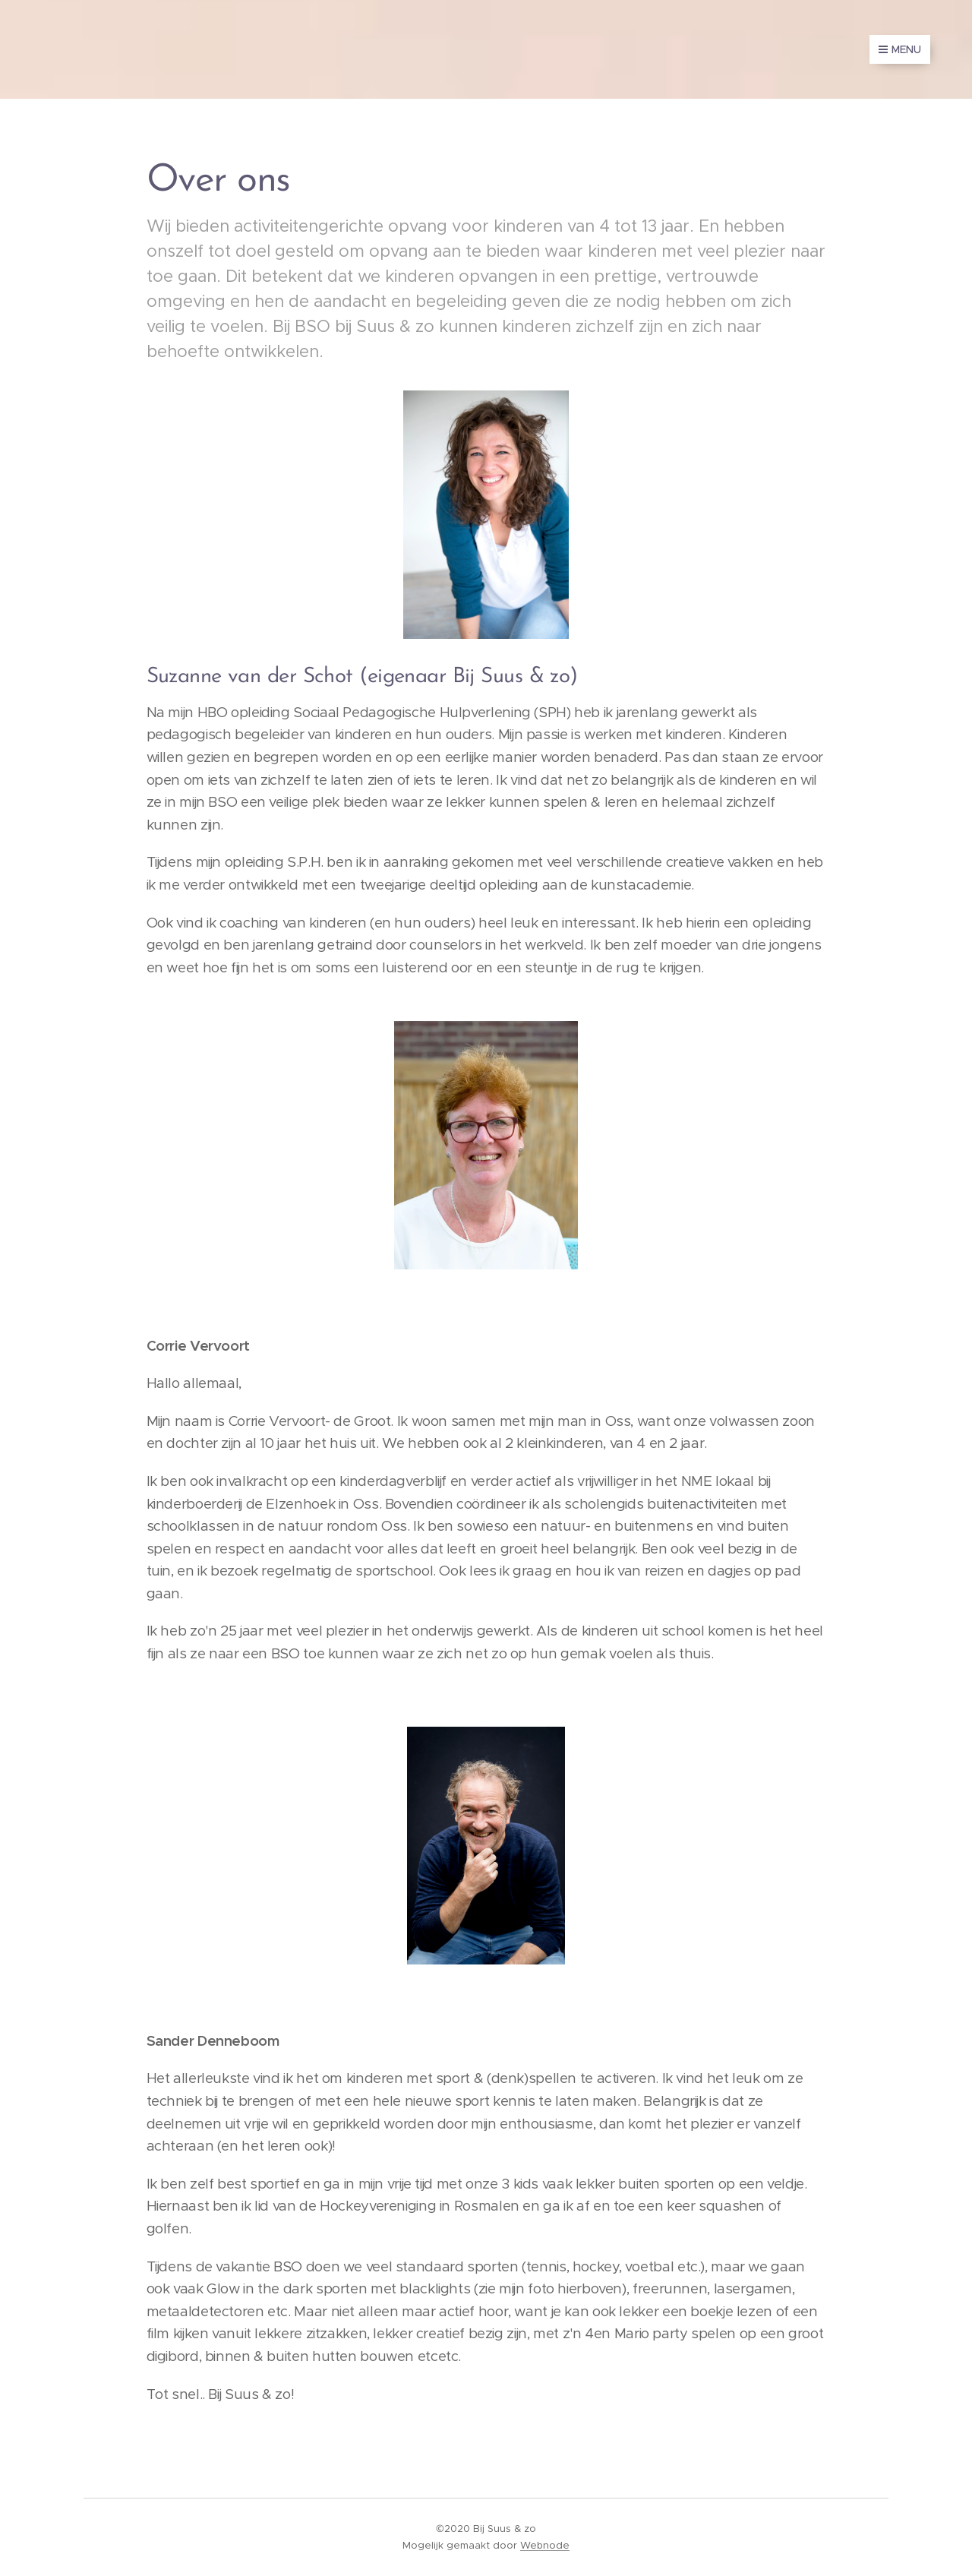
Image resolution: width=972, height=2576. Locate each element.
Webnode (545, 2545)
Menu (900, 49)
